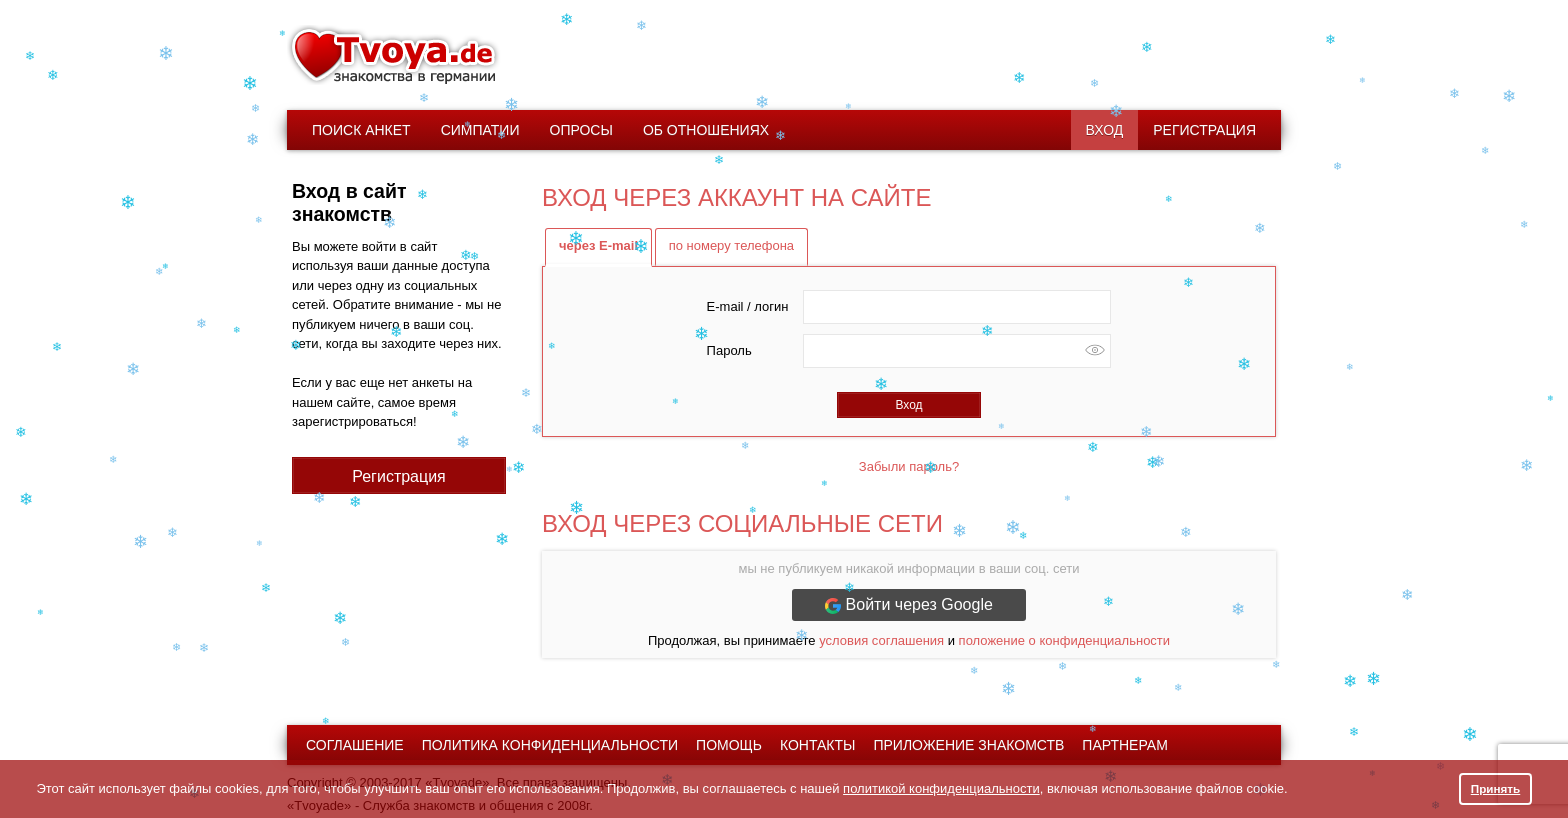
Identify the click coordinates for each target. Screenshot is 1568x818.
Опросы (581, 130)
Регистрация (1204, 130)
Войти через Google (909, 605)
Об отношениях (706, 130)
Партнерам (1125, 745)
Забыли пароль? (909, 466)
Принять (1496, 788)
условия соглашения (881, 640)
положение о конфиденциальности (1064, 640)
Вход (1105, 130)
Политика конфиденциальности (550, 745)
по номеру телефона (731, 245)
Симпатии (480, 130)
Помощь (729, 745)
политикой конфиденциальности (941, 788)
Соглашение (355, 745)
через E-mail (598, 245)
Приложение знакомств (968, 745)
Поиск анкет (361, 130)
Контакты (818, 745)
